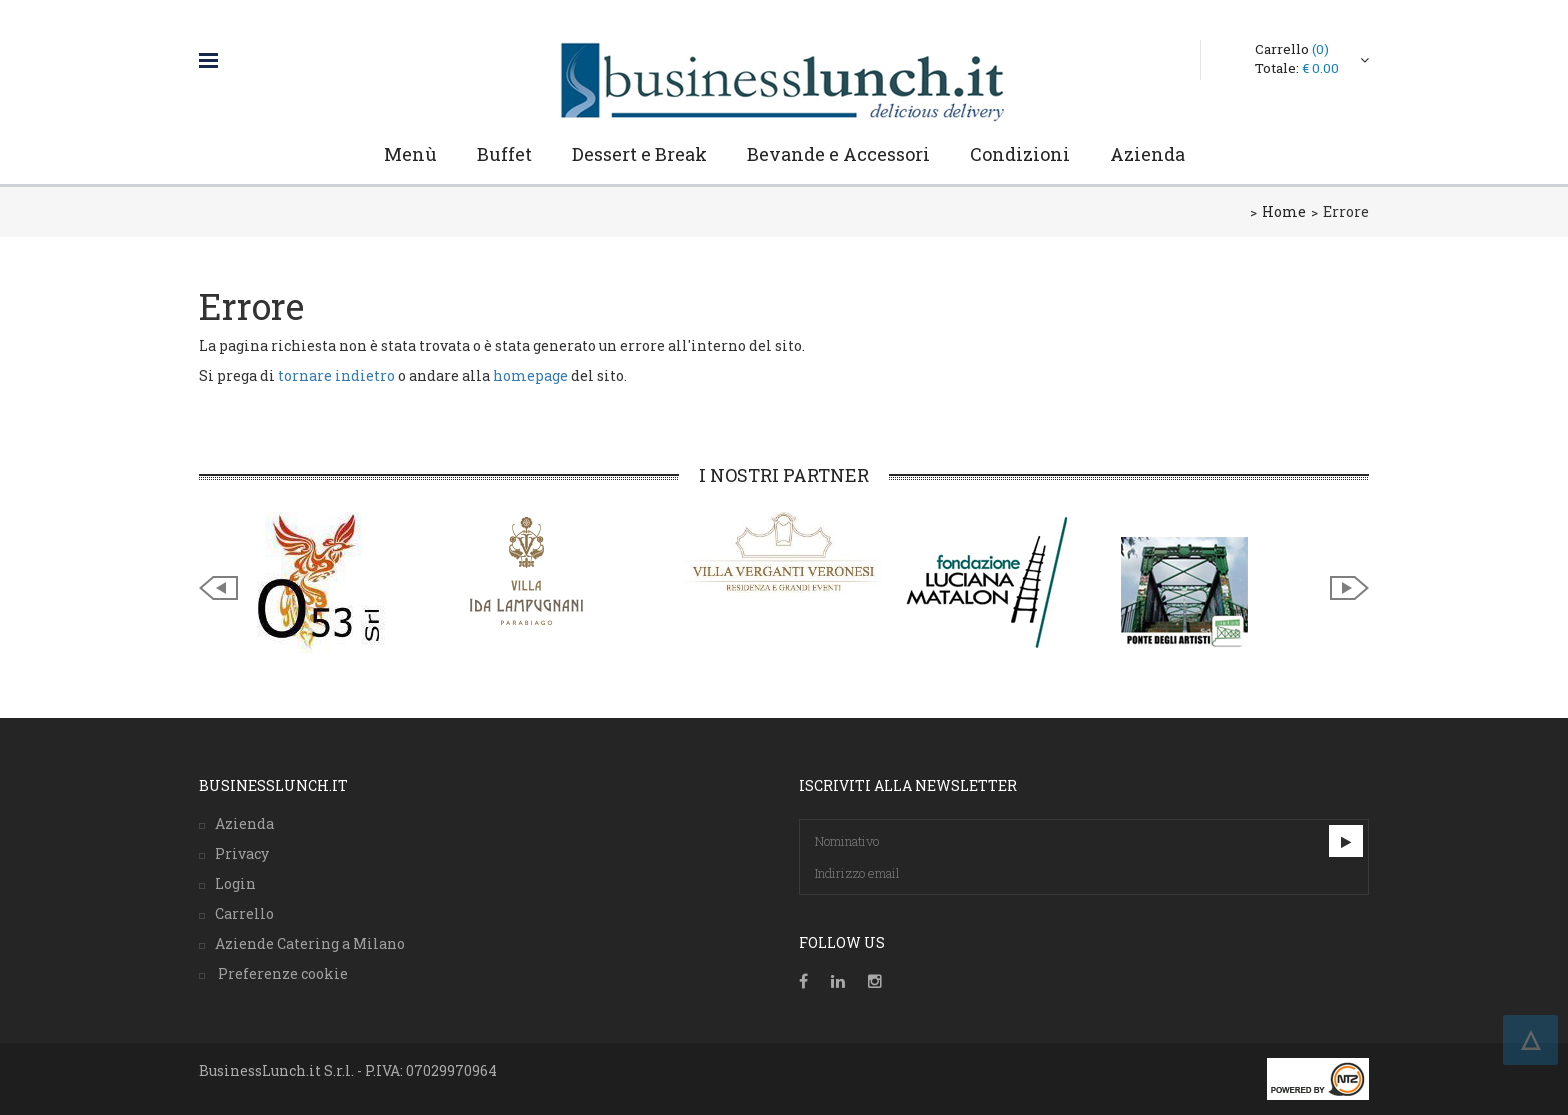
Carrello (1292, 49)
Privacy (242, 853)
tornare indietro (336, 375)
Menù (410, 154)
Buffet (504, 154)
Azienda (1147, 154)
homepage (530, 375)
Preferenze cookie (281, 973)
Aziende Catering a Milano (310, 943)
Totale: (1297, 68)
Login (235, 883)
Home (1284, 211)
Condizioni (1020, 154)
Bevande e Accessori (838, 154)
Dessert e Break (639, 154)
